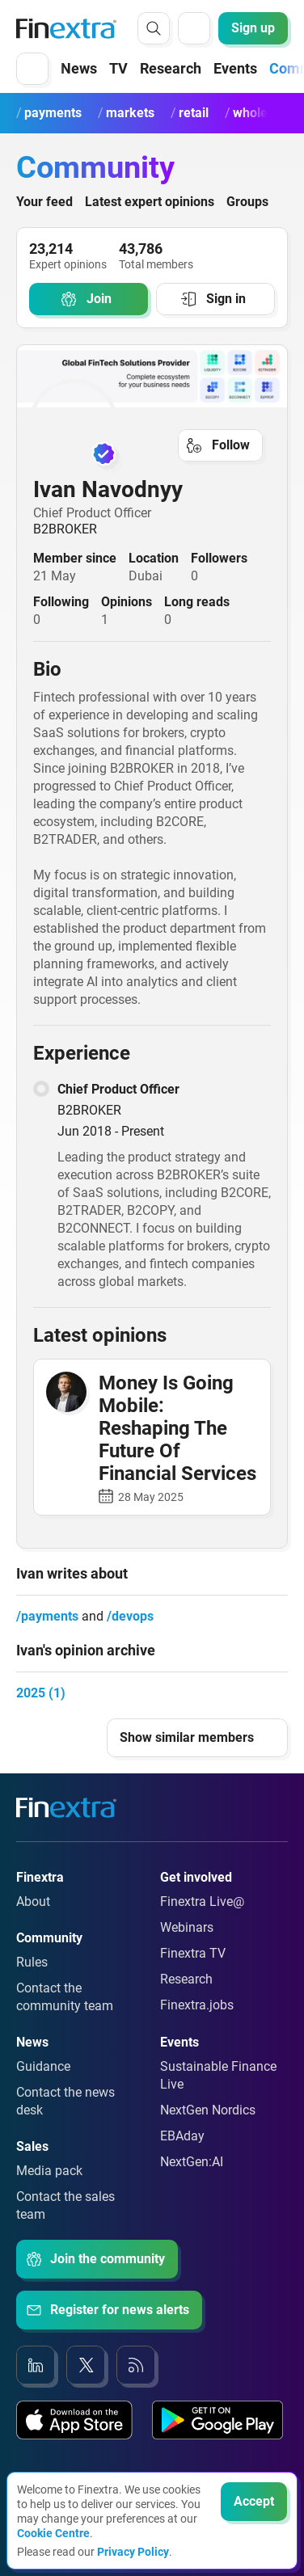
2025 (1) (40, 1693)
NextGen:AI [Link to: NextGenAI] (191, 2161)
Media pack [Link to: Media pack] (49, 2170)
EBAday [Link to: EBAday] (182, 2136)
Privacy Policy (133, 2551)
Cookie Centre (53, 2533)
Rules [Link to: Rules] (32, 1962)
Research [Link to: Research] (186, 1979)
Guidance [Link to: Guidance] (43, 2066)
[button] (32, 69)
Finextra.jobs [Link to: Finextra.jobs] (197, 2005)
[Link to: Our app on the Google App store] (217, 2420)
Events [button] (235, 68)
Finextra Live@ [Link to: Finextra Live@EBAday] (202, 1901)
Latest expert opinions (149, 201)
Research (170, 68)
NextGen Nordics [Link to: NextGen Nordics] (207, 2110)
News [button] (79, 68)
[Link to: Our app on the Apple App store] (74, 2420)
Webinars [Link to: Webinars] (186, 1927)
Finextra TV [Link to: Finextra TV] (193, 1953)
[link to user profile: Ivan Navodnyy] (152, 423)
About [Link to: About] (33, 1901)
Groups (247, 201)
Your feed (44, 201)
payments (49, 1616)
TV (118, 68)
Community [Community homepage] (95, 167)
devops (133, 1616)
